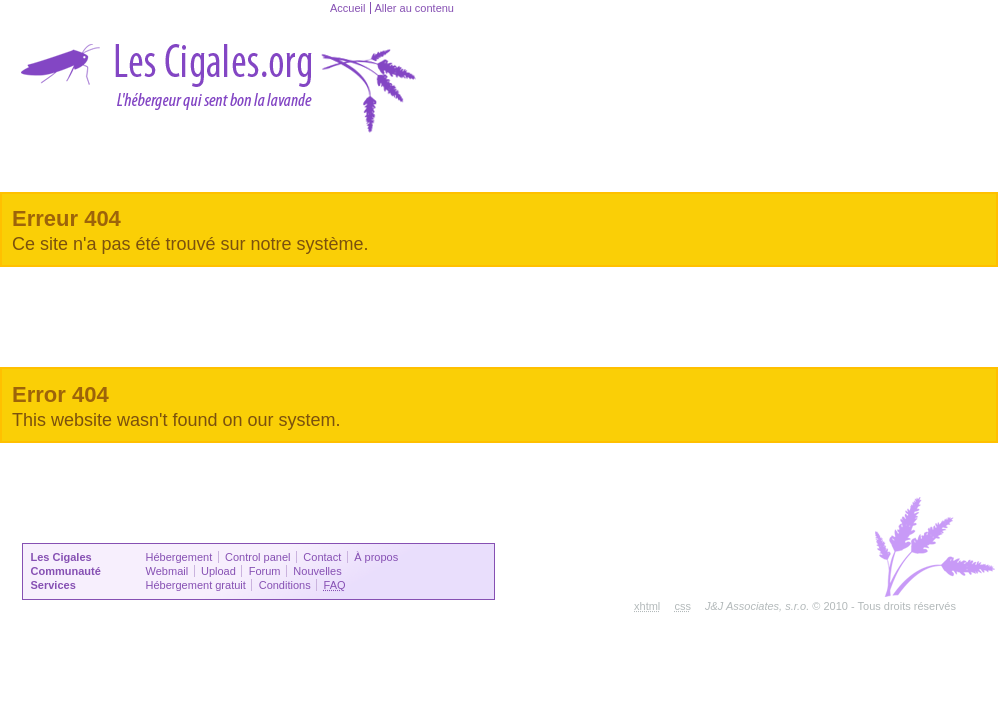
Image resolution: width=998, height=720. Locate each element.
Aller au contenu (414, 8)
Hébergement (179, 557)
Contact (322, 557)
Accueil (347, 8)
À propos (376, 557)
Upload (218, 571)
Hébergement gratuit (196, 585)
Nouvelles (317, 571)
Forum (265, 571)
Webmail (167, 571)
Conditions (285, 585)
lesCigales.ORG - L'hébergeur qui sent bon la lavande (220, 76)
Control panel (257, 557)
